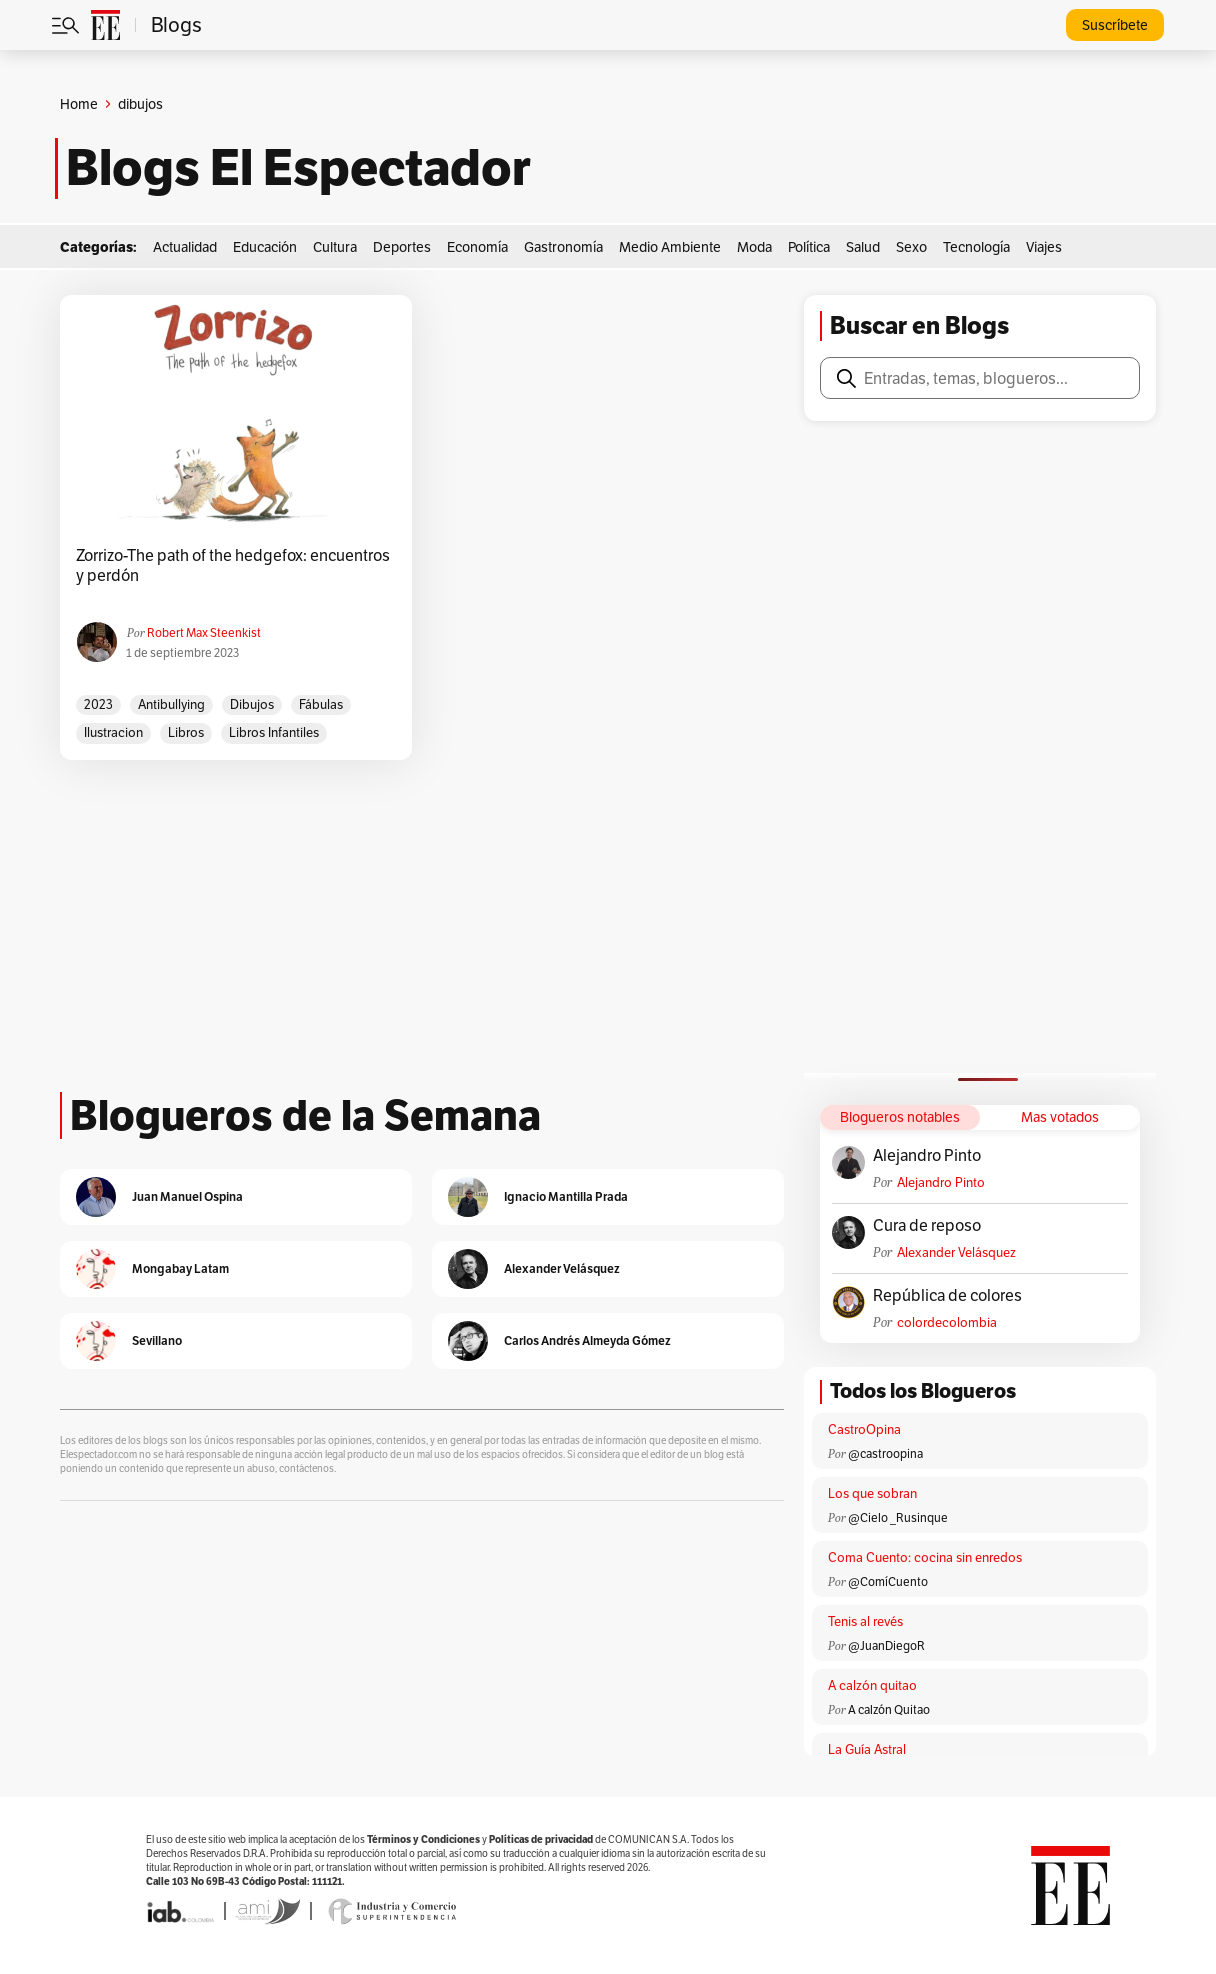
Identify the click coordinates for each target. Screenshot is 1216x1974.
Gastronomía (563, 247)
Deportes (402, 247)
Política (809, 247)
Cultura (335, 247)
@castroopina (885, 1453)
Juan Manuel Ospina (187, 1196)
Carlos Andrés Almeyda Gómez (587, 1340)
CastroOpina (864, 1429)
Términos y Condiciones (423, 1839)
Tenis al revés (865, 1621)
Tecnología (976, 247)
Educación (265, 247)
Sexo (911, 247)
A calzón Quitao (889, 1709)
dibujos (252, 704)
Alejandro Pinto (927, 1156)
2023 (98, 704)
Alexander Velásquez (956, 1252)
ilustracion (113, 732)
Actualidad (185, 247)
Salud (863, 247)
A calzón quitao (872, 1685)
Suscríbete (1115, 25)
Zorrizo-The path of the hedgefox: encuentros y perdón (233, 566)
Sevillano (157, 1340)
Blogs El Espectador (298, 168)
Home (79, 104)
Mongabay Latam (180, 1268)
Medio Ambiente (670, 247)
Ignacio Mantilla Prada (566, 1196)
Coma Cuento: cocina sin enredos (925, 1557)
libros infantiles (274, 732)
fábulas (321, 704)
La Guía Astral (867, 1749)
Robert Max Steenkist (204, 632)
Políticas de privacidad (541, 1839)
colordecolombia (947, 1322)
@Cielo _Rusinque (898, 1517)
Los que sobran (872, 1493)
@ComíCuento (888, 1581)
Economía (477, 247)
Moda (754, 247)
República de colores (947, 1296)
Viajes (1044, 247)
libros (186, 732)
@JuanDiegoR (886, 1645)
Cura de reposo (927, 1226)
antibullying (171, 704)
